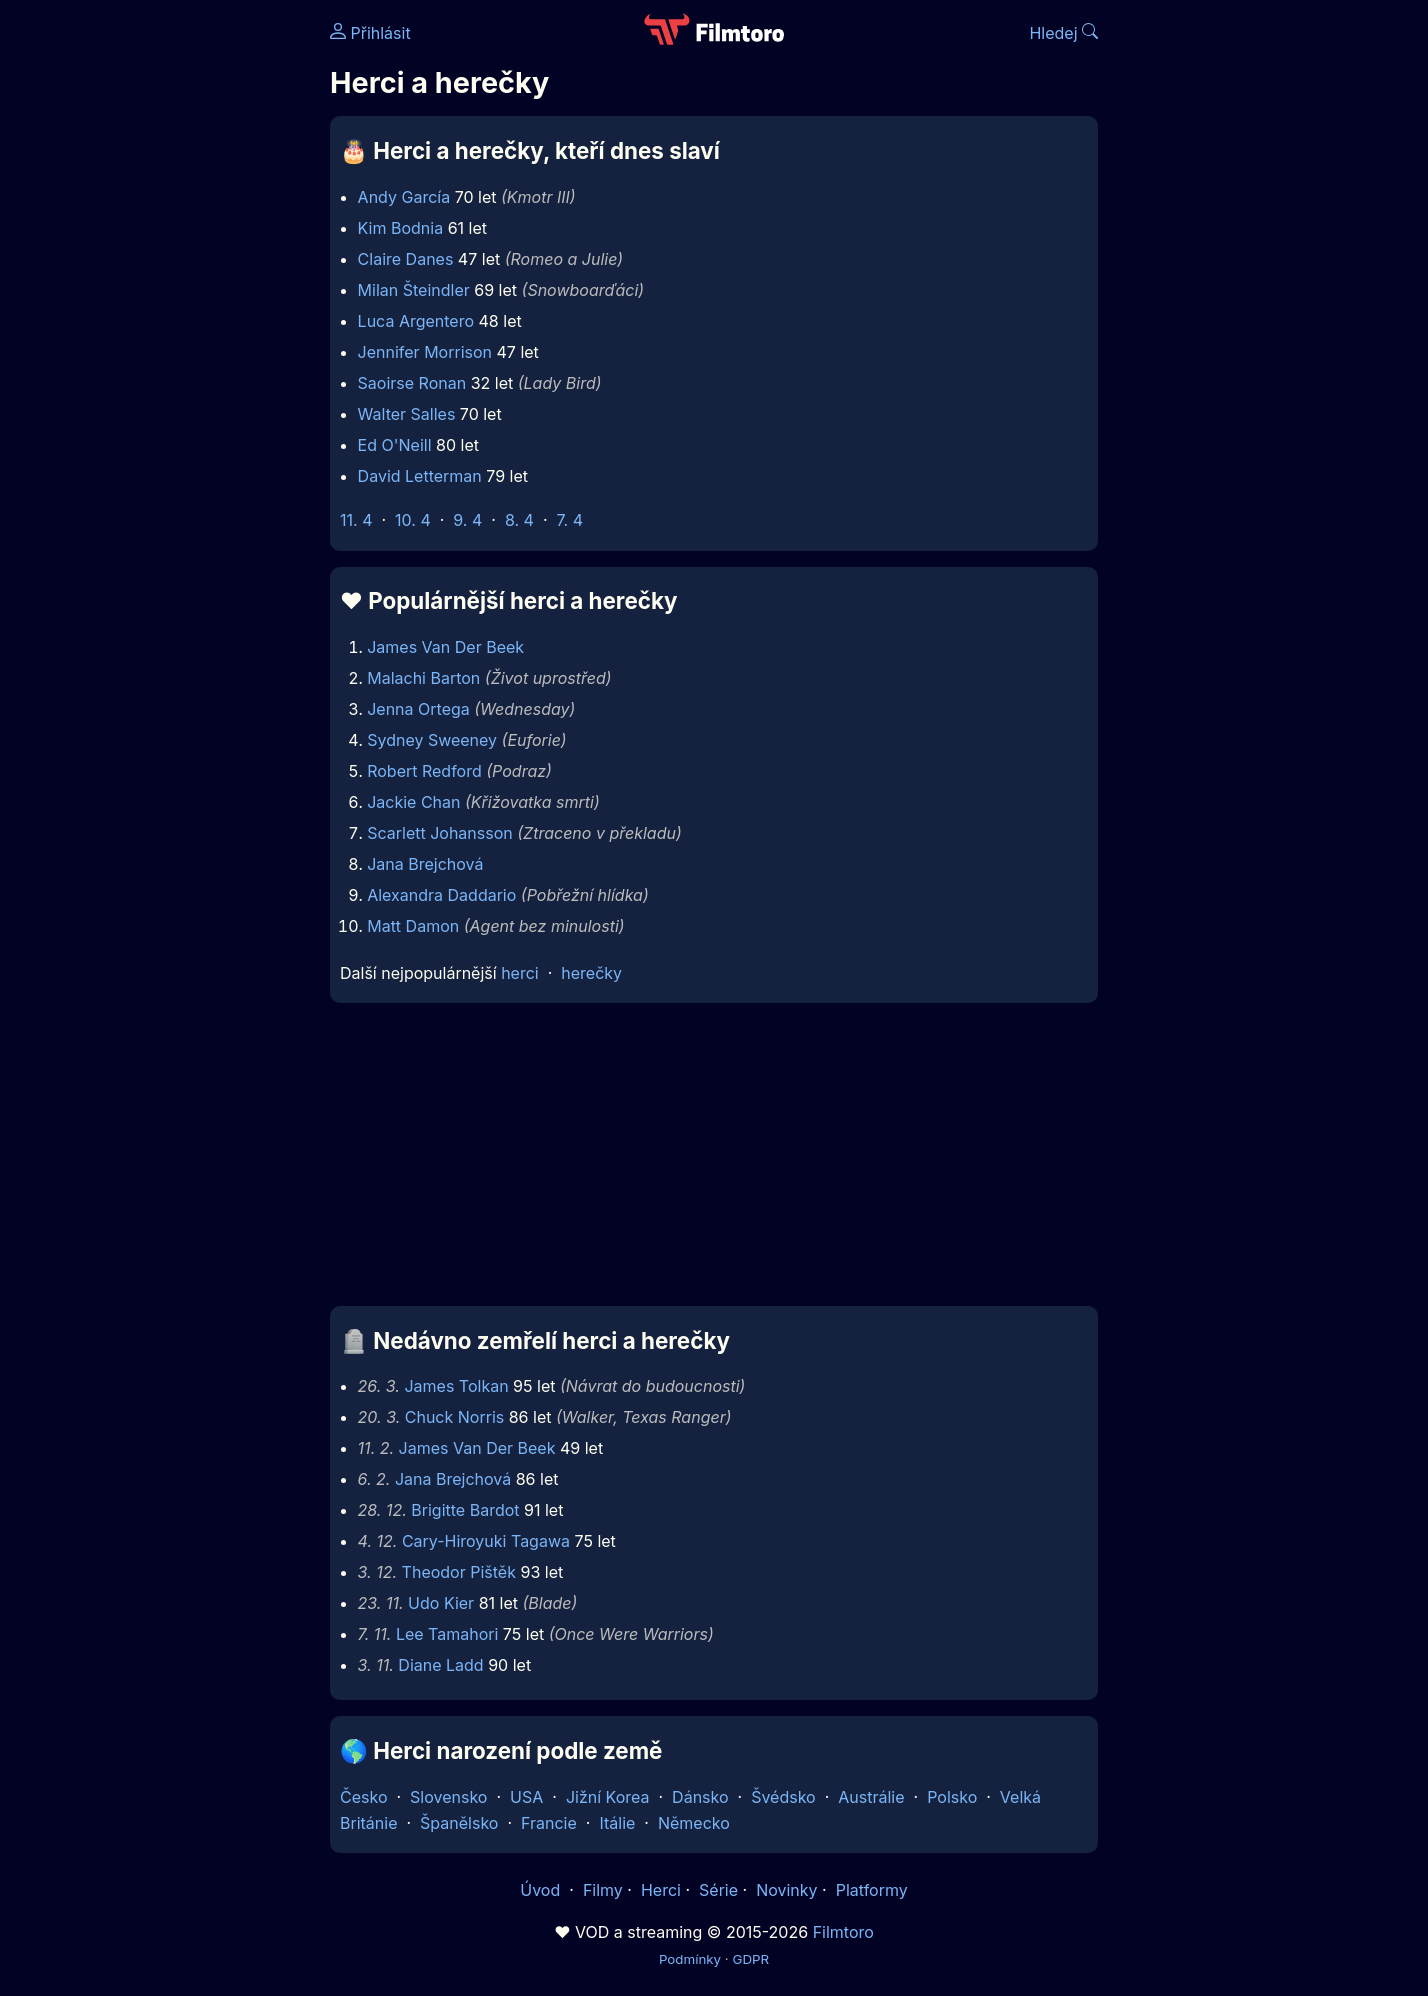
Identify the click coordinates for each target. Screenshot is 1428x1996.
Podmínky (690, 1959)
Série (718, 1890)
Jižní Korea (608, 1797)
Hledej (1063, 33)
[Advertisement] (185, 308)
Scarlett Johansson (440, 833)
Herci (661, 1890)
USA (526, 1797)
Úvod (542, 1890)
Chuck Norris (454, 1417)
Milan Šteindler (414, 290)
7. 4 (570, 520)
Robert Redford (424, 771)
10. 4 (413, 520)
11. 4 (356, 520)
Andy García (404, 197)
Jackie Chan (413, 802)
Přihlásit (370, 33)
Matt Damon (413, 926)
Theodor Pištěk (459, 1572)
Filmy (603, 1890)
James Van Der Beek (445, 647)
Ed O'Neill (395, 445)
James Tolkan (456, 1386)
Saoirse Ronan (412, 383)
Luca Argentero (416, 321)
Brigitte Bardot (465, 1510)
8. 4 (519, 520)
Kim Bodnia (401, 228)
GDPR (750, 1959)
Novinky (786, 1890)
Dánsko (700, 1797)
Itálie (617, 1823)
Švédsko (783, 1797)
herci (520, 973)
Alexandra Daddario (441, 895)
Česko (363, 1797)
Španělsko (459, 1823)
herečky (591, 973)
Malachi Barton (423, 678)
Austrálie (871, 1797)
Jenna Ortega (418, 709)
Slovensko (448, 1797)
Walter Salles (407, 414)
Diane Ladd (440, 1665)
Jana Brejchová (425, 864)
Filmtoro (843, 1932)
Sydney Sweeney (432, 740)
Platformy (872, 1890)
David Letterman (420, 476)
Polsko (952, 1797)
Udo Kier (441, 1603)
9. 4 (467, 520)
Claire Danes (406, 259)
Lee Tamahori (447, 1634)
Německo (694, 1823)
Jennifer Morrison (425, 352)
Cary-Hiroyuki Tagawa (486, 1541)
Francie (549, 1823)
